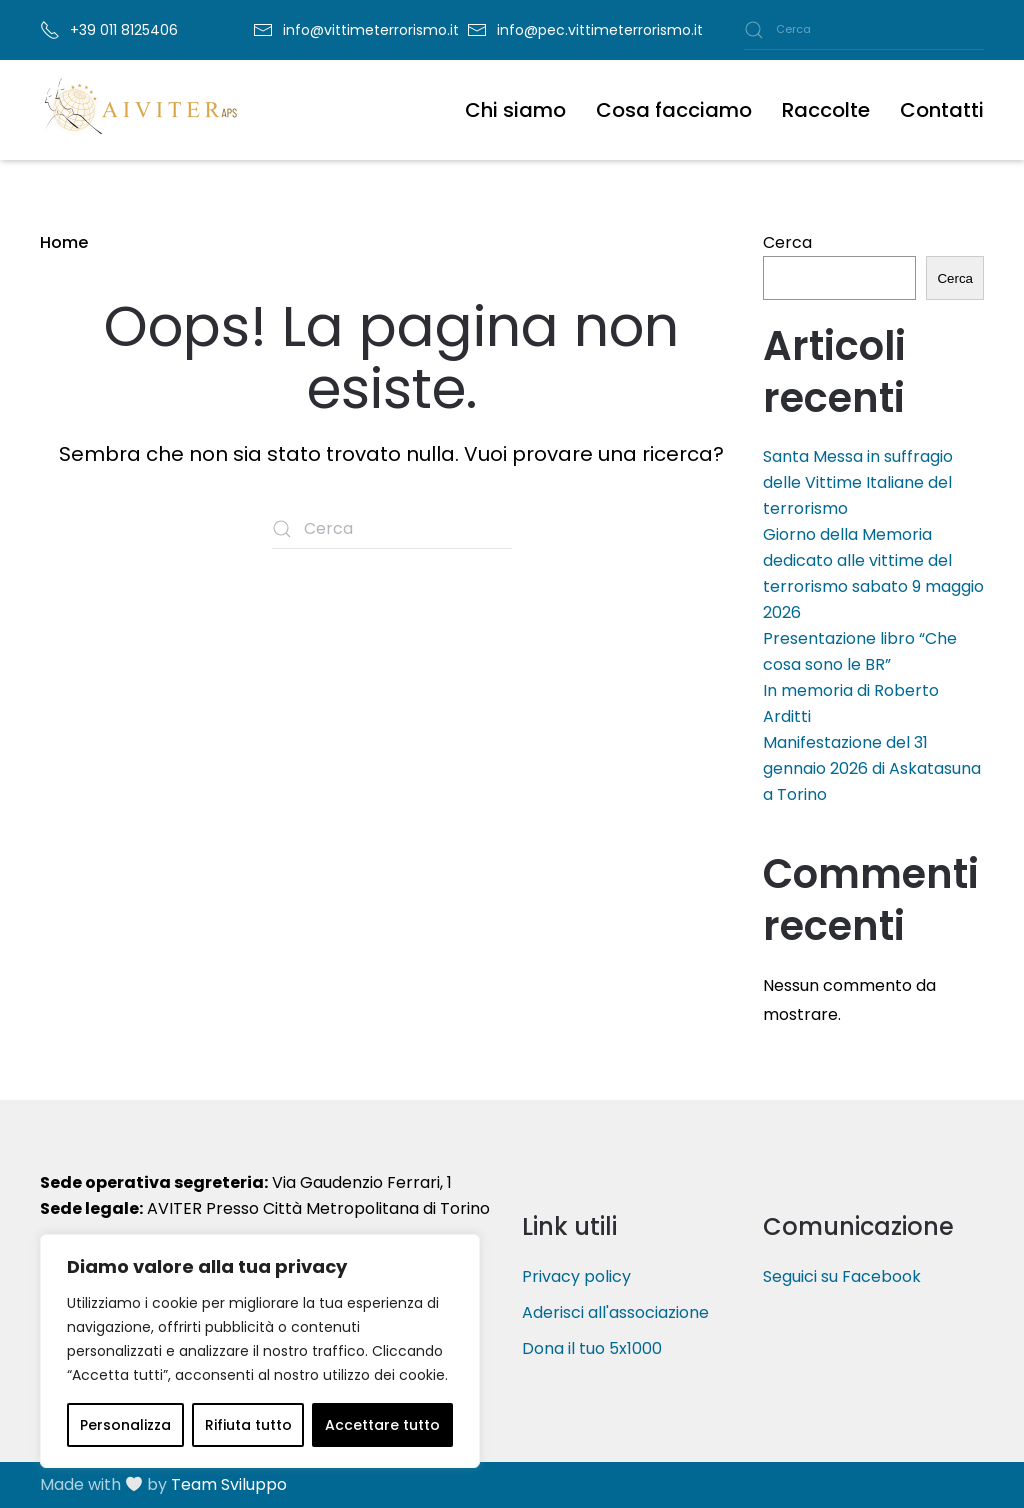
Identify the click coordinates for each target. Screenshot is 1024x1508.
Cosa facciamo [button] (674, 110)
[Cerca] (864, 30)
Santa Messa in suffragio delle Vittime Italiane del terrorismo (858, 482)
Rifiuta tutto (248, 1425)
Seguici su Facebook (842, 1276)
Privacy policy (576, 1276)
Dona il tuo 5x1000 (592, 1348)
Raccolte (826, 110)
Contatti (942, 110)
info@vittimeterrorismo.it (371, 30)
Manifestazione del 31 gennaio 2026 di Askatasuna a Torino (872, 768)
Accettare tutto (382, 1425)
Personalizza (125, 1425)
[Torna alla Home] (140, 110)
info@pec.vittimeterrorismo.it (600, 30)
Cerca (787, 242)
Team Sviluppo (229, 1484)
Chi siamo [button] (515, 110)
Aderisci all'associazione (615, 1312)
